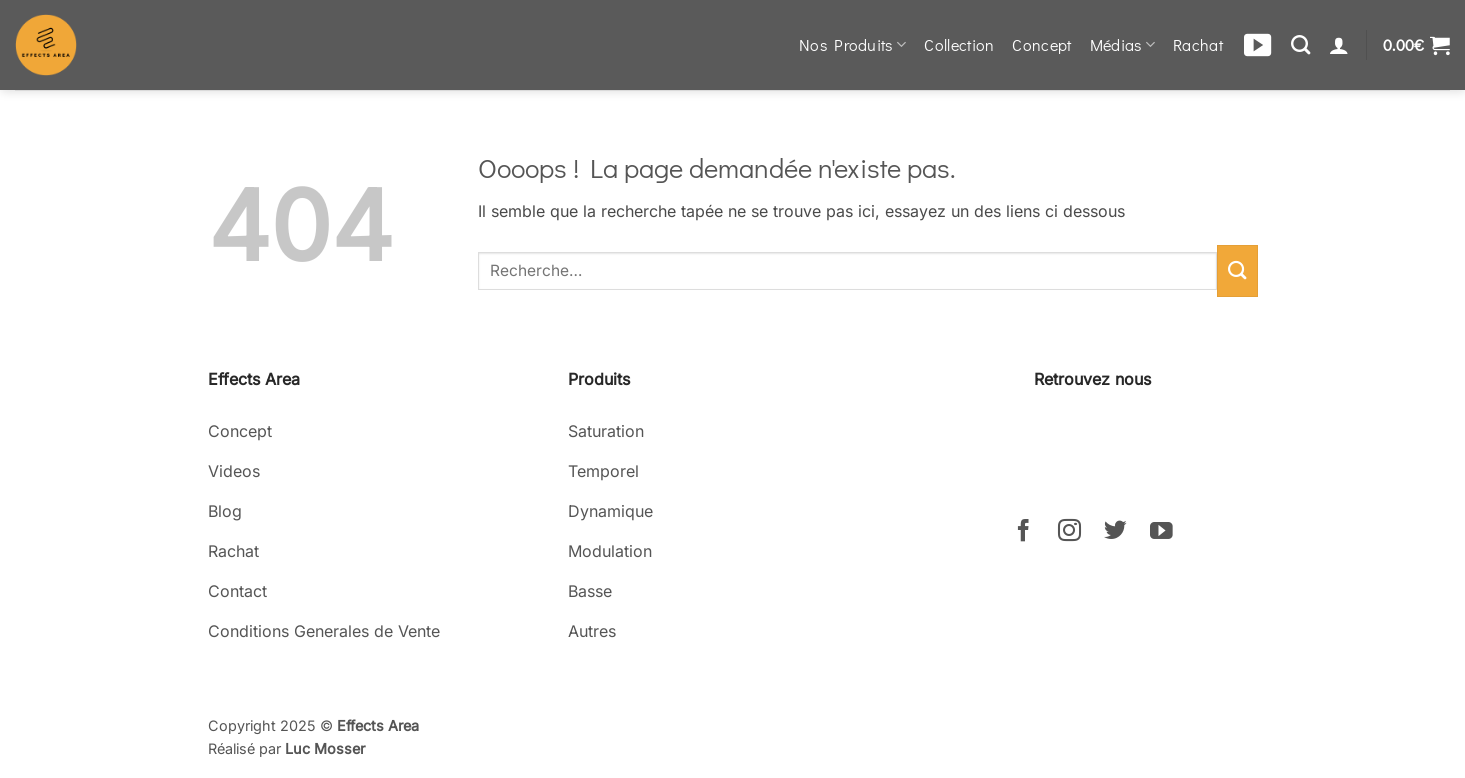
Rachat (1198, 44)
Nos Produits (852, 44)
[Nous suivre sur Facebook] (1023, 532)
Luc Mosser (325, 748)
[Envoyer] (1237, 270)
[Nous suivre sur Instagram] (1069, 532)
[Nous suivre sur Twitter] (1115, 532)
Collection (959, 44)
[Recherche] (1300, 44)
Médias (1122, 44)
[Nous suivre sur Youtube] (1161, 532)
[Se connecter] (1339, 45)
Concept (1041, 44)
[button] (1416, 45)
